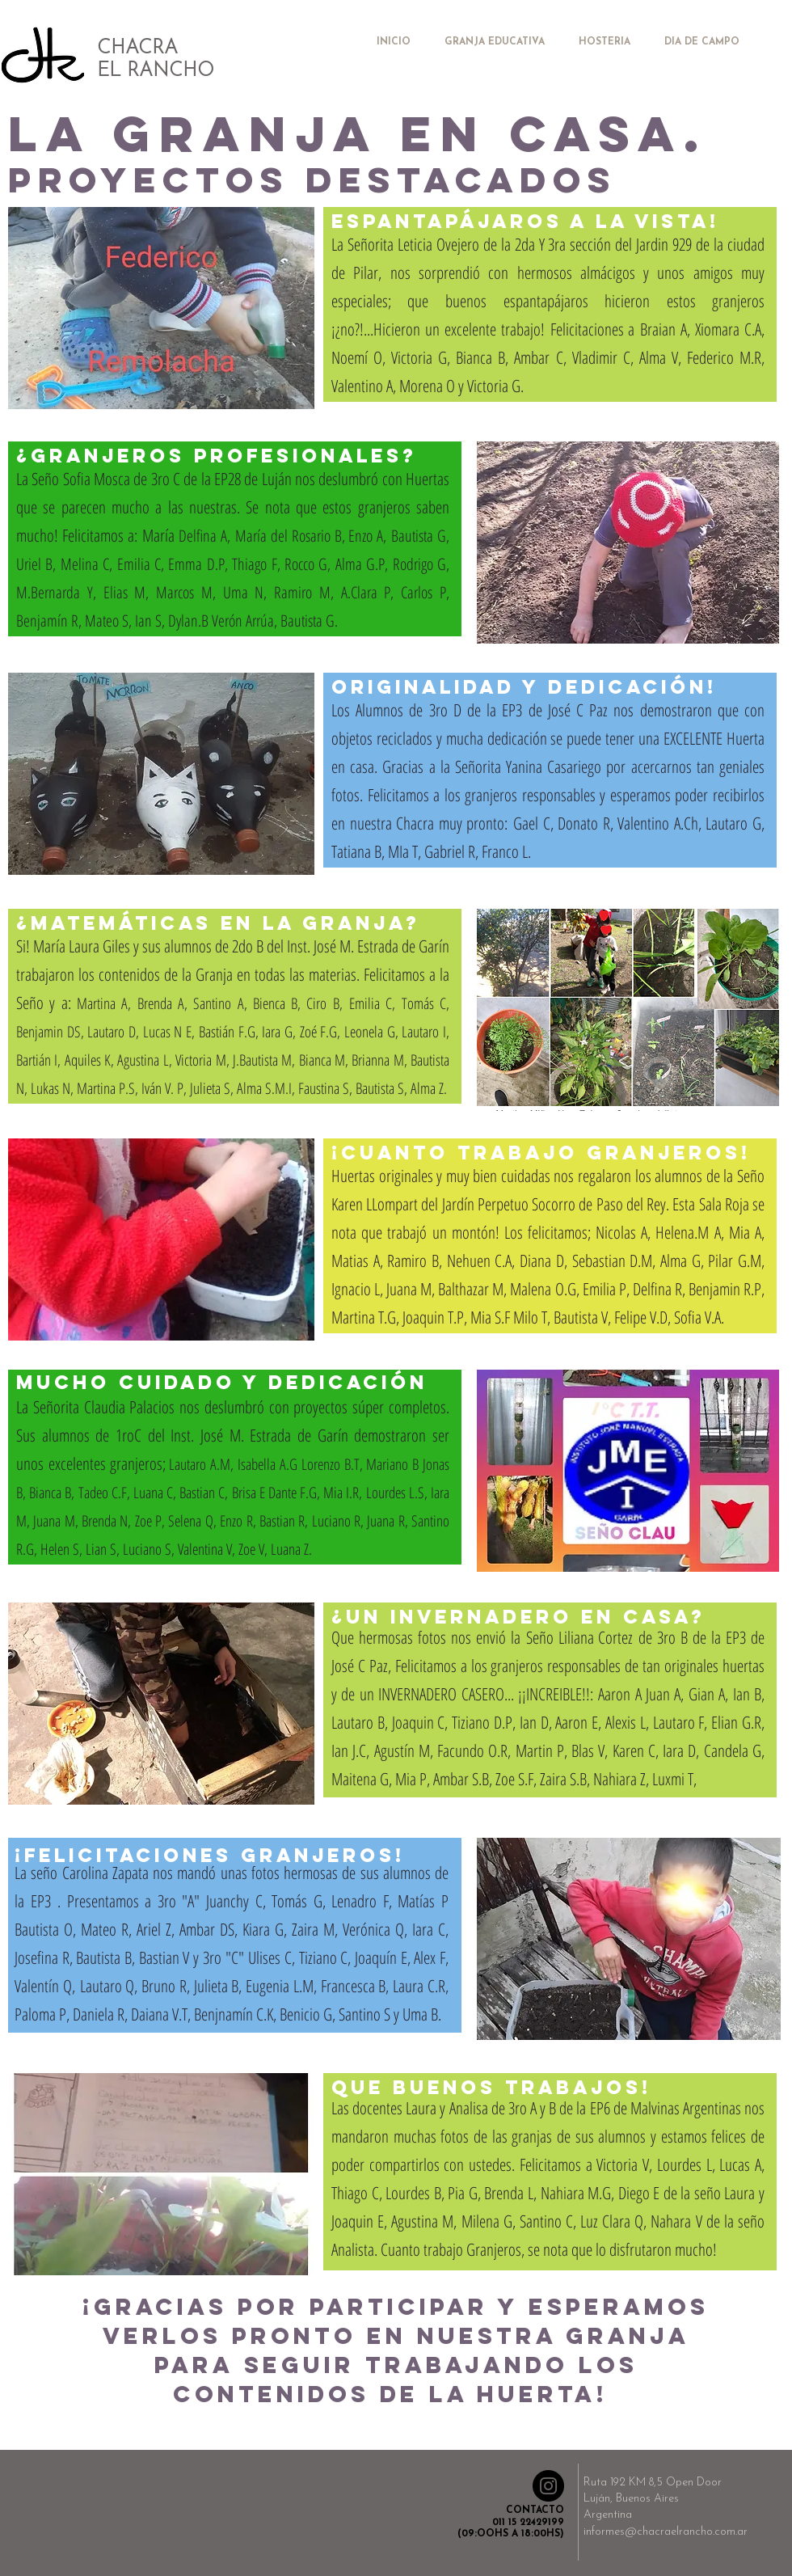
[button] (161, 308)
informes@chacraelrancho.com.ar (665, 2532)
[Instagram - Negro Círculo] (548, 2486)
